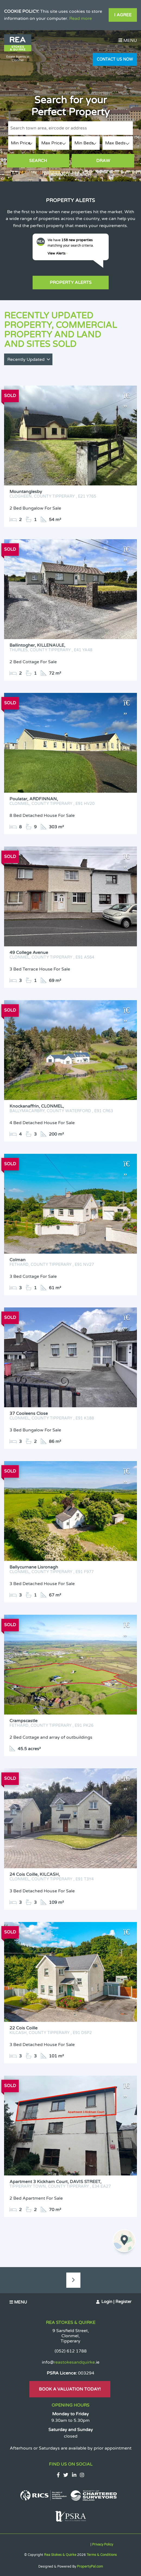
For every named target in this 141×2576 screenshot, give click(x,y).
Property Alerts (71, 282)
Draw (103, 160)
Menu (127, 40)
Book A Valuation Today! (70, 2389)
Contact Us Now (115, 59)
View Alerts (58, 253)
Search (38, 160)
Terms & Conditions (102, 2555)
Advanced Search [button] (71, 175)
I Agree (122, 15)
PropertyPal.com (90, 2566)
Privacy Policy (102, 2544)
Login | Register (116, 2301)
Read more (80, 18)
